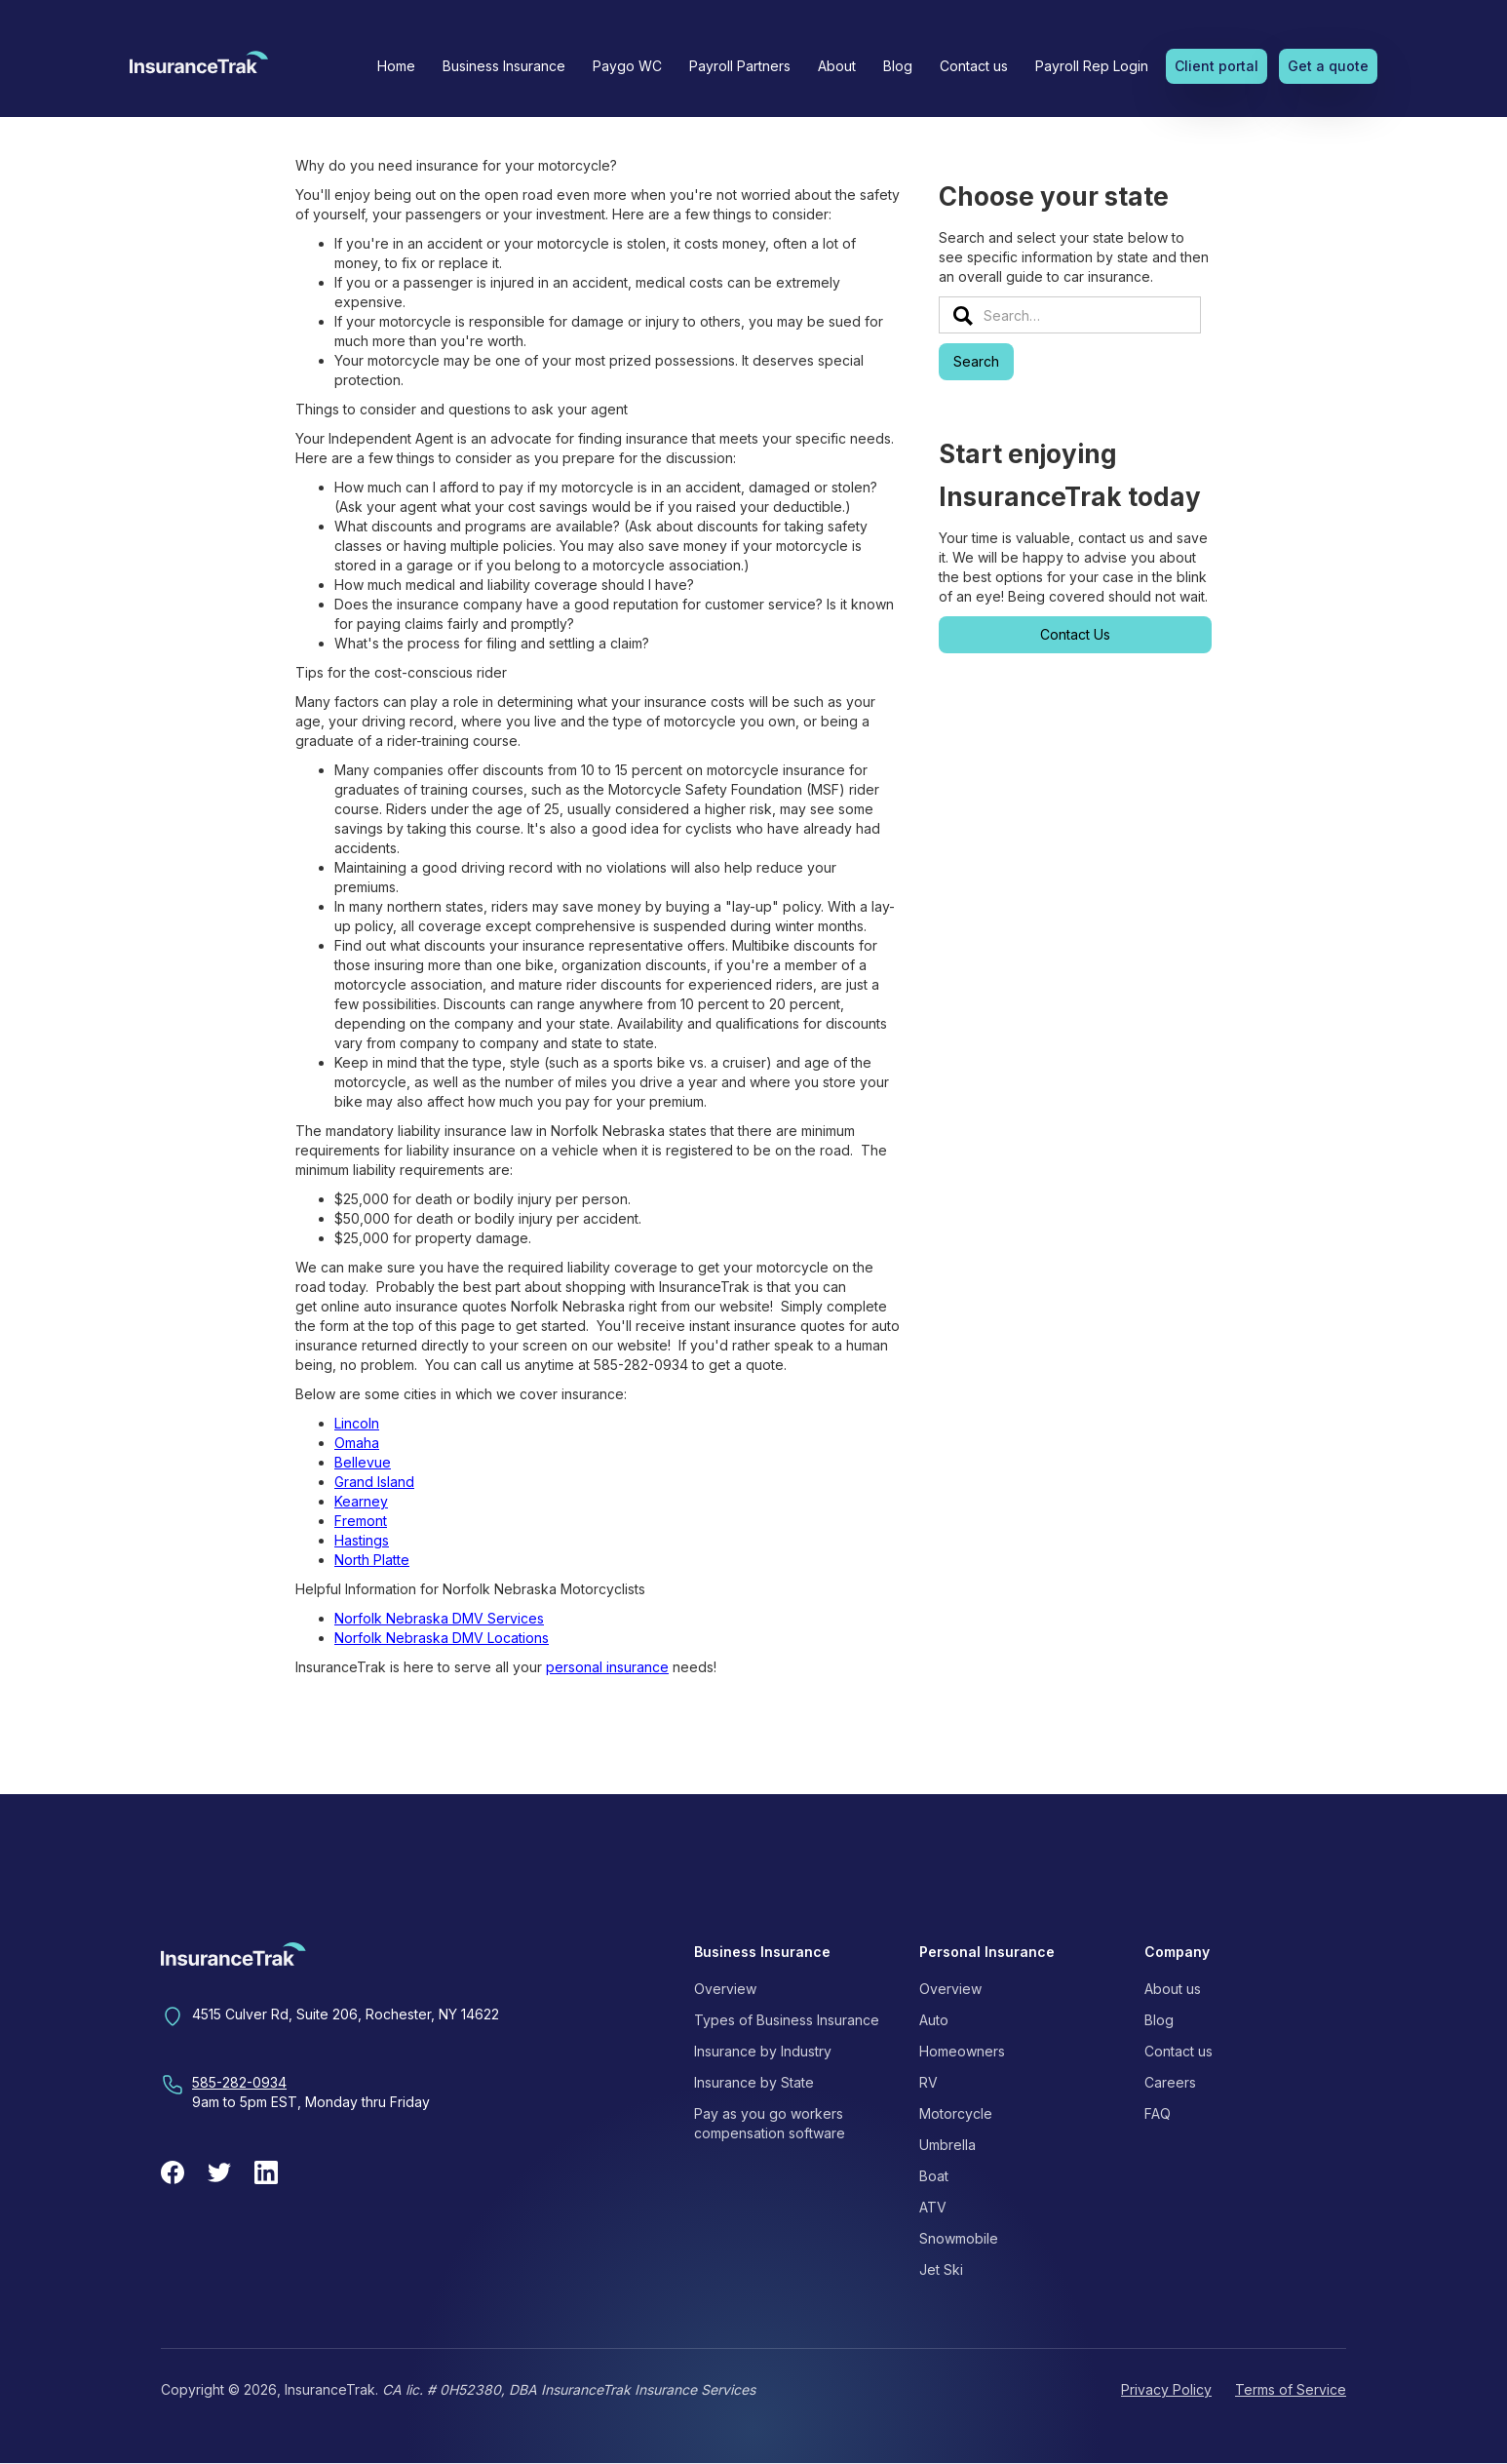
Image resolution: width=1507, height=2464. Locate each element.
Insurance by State (754, 2082)
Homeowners (962, 2051)
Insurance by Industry (762, 2051)
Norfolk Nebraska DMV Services (439, 1618)
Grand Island (374, 1481)
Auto (933, 2020)
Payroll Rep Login (1091, 66)
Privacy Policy (1166, 2389)
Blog (897, 66)
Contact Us (1075, 634)
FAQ (1157, 2113)
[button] (504, 66)
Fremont (360, 1520)
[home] (199, 68)
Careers (1170, 2082)
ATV (933, 2207)
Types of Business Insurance (786, 2020)
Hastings (361, 1540)
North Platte (371, 1559)
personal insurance (607, 1667)
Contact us (974, 66)
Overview (725, 1988)
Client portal (1216, 66)
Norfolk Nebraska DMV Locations (441, 1637)
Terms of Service (1290, 2389)
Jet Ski (941, 2269)
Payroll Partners (740, 66)
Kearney (361, 1501)
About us (1172, 1988)
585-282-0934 (239, 2082)
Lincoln (356, 1423)
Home (396, 66)
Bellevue (362, 1462)
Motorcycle (955, 2113)
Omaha (356, 1442)
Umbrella (947, 2144)
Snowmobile (958, 2238)
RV (928, 2082)
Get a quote (1328, 66)
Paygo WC (627, 66)
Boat (933, 2176)
